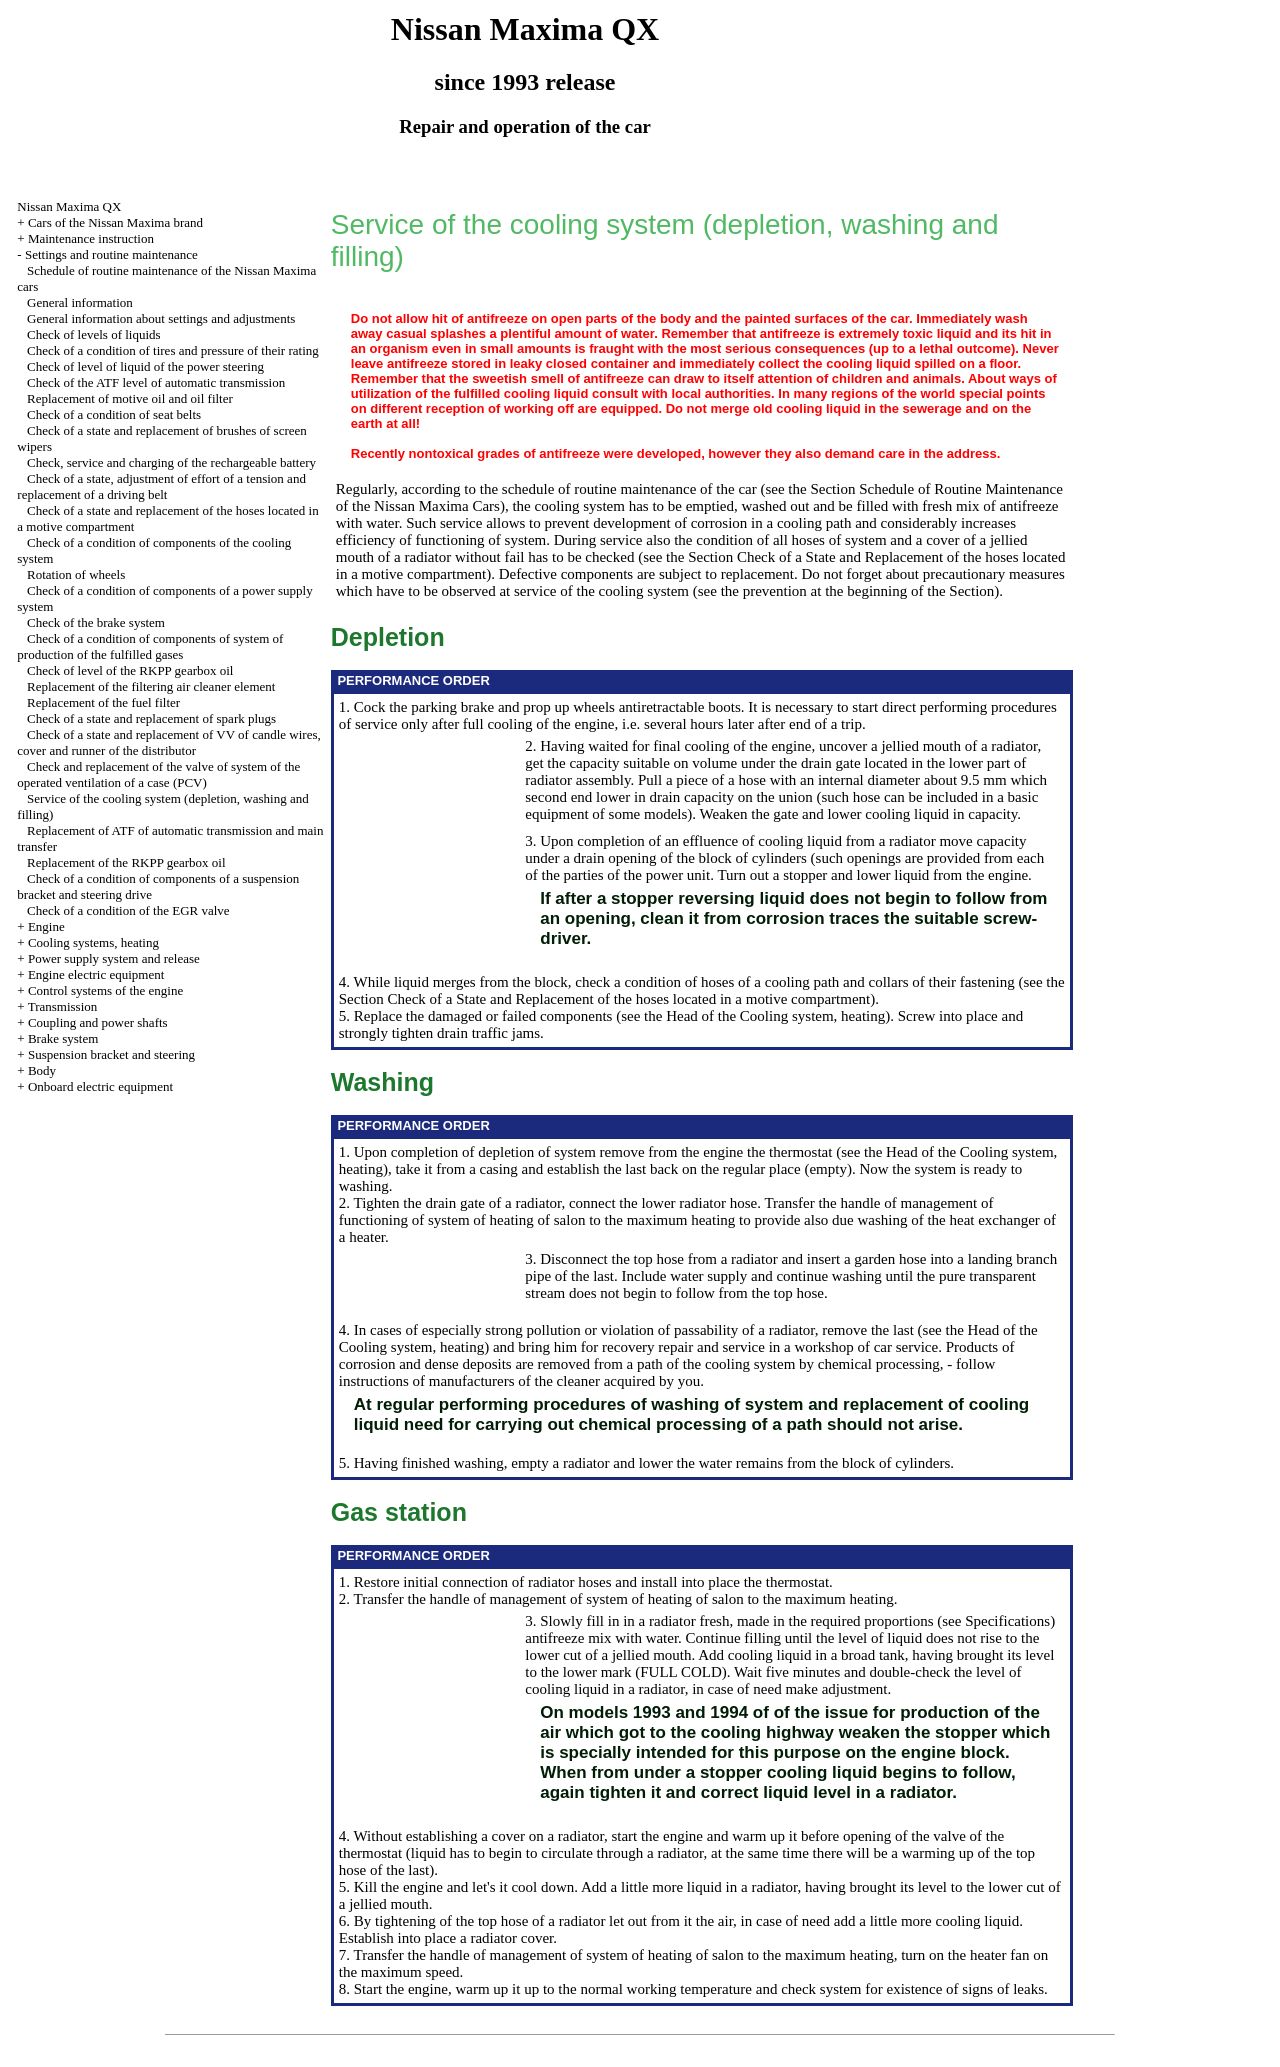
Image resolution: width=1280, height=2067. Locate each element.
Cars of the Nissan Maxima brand (115, 222)
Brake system (63, 1038)
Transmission (63, 1006)
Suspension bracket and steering (111, 1054)
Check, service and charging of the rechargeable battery (171, 462)
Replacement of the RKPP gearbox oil (126, 862)
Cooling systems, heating (93, 942)
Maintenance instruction (91, 238)
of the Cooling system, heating (794, 1016)
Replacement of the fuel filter (103, 702)
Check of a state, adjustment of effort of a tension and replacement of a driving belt (161, 486)
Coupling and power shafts (98, 1022)
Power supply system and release (114, 958)
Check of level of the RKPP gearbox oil (130, 670)
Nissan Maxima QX (69, 206)
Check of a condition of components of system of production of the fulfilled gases (150, 646)
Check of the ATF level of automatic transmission (156, 382)
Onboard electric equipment (100, 1086)
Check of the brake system (96, 622)
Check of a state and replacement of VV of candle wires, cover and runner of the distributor (168, 742)
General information (80, 302)
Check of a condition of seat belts (114, 414)
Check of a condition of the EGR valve (128, 910)
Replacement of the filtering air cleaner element (151, 686)
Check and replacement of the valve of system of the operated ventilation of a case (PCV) (158, 774)
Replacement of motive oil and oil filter (130, 398)
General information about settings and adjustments (161, 318)
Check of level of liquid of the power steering (145, 366)
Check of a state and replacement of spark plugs (151, 718)
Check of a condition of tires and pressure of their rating (173, 350)
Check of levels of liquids (94, 334)
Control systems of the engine (105, 990)
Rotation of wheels (76, 574)
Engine (46, 926)
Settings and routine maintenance (111, 254)
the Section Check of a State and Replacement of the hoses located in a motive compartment (702, 990)
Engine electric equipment (96, 974)
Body (42, 1070)
